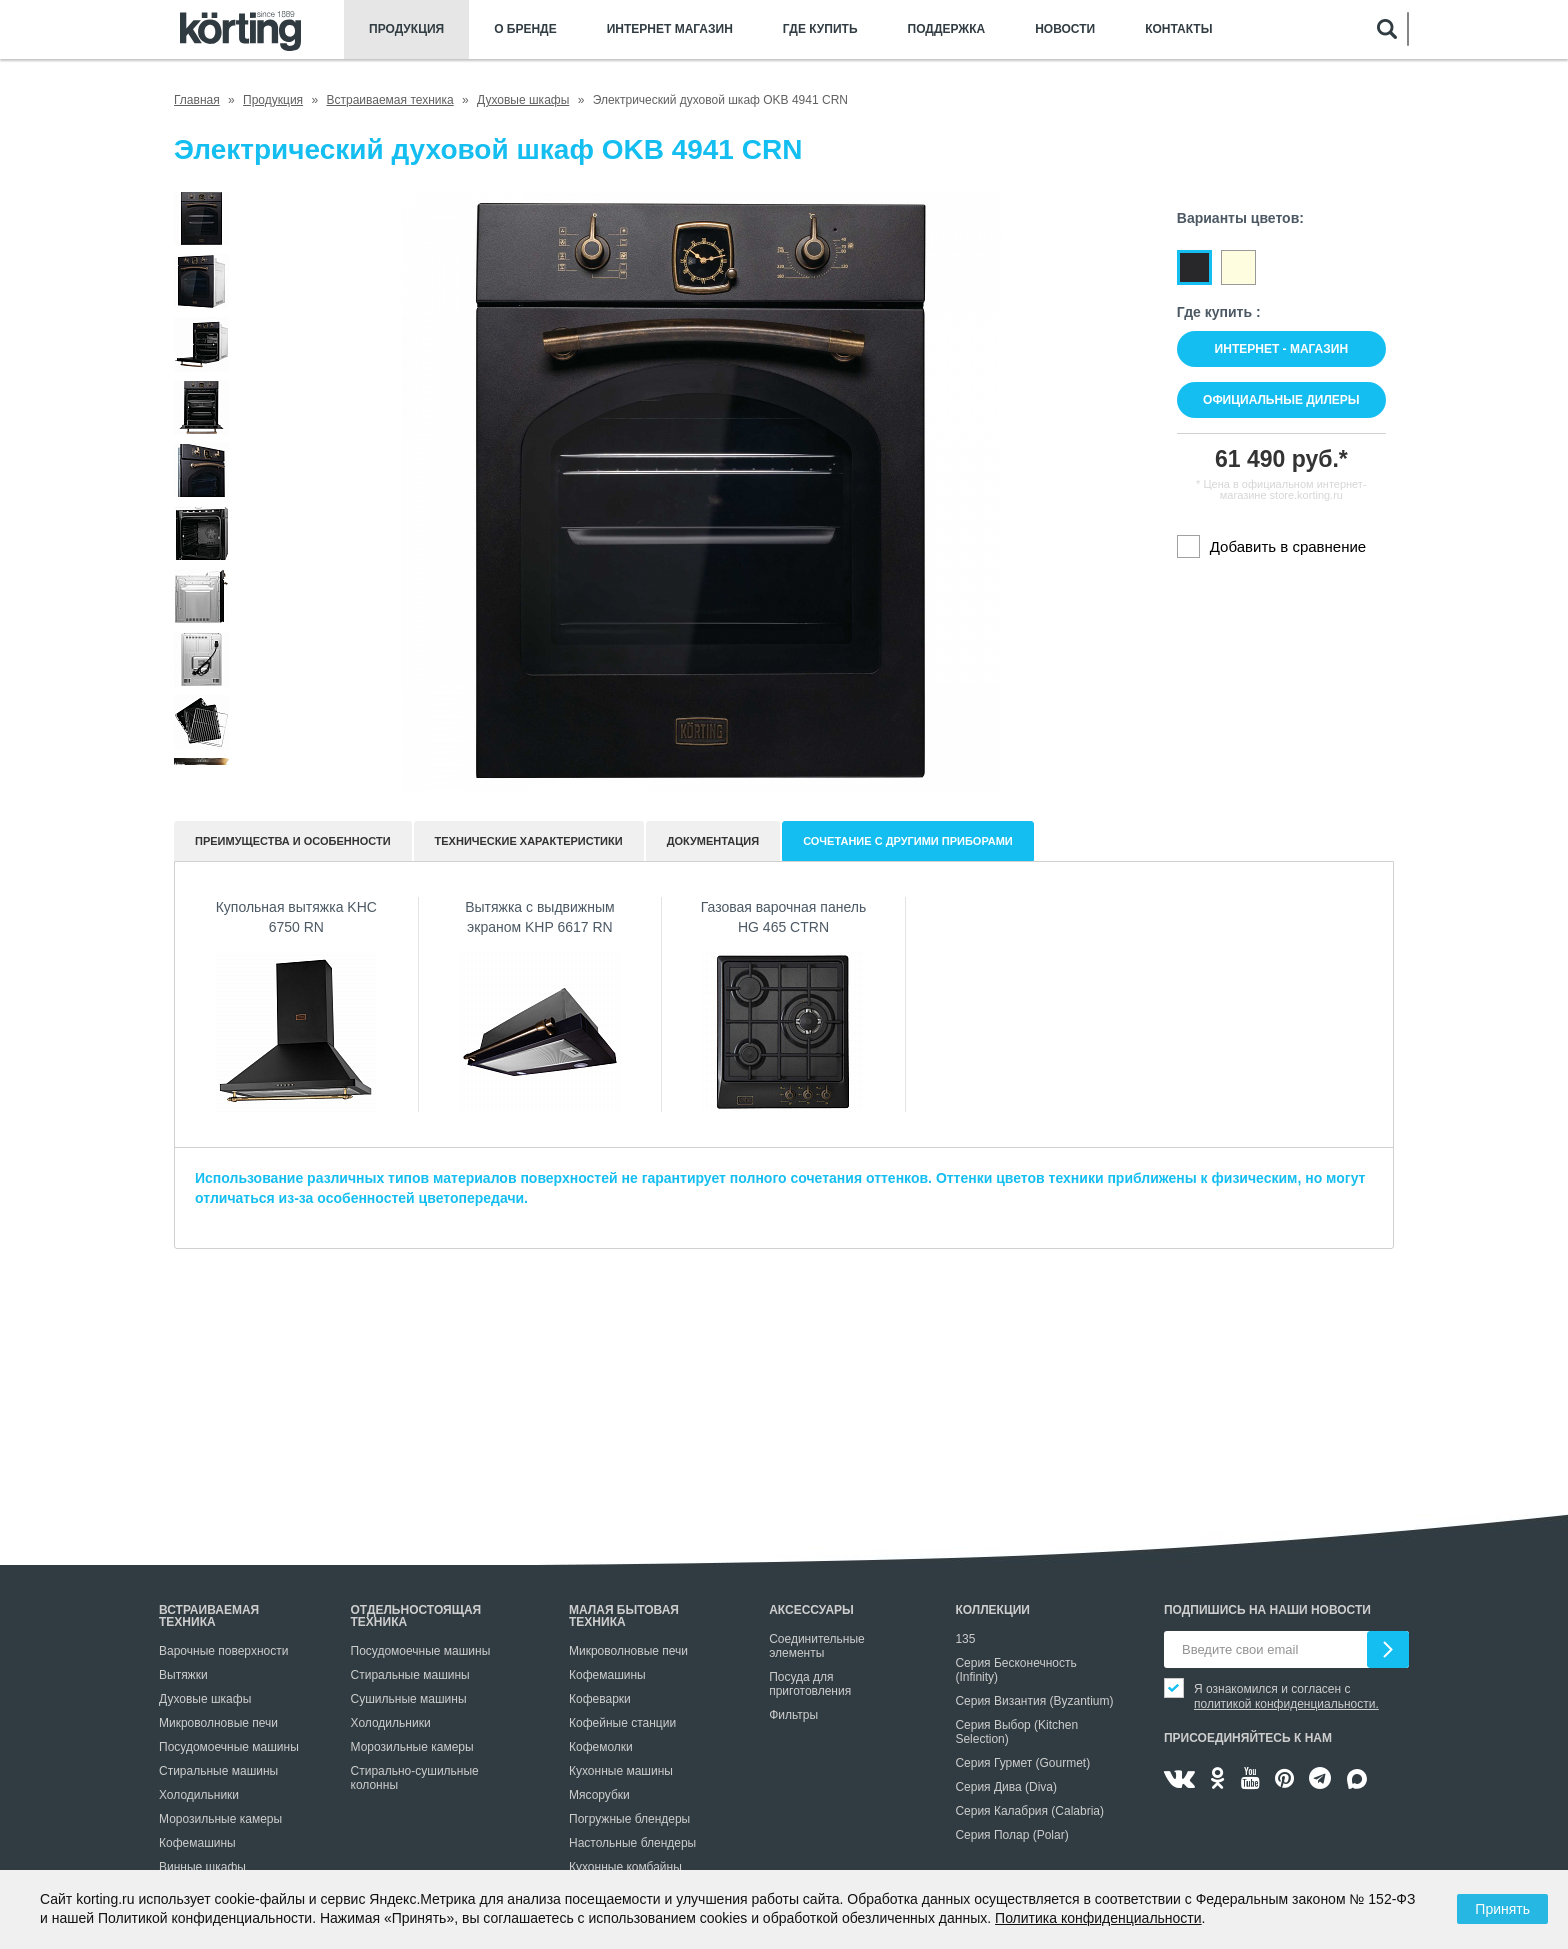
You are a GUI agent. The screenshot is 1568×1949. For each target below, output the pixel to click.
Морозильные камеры (220, 1819)
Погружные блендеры (629, 1819)
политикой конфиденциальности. (1286, 1704)
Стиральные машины (218, 1771)
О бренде (525, 29)
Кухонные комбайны (625, 1867)
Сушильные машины (409, 1699)
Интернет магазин (670, 29)
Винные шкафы (202, 1867)
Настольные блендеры (632, 1843)
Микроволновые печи (218, 1723)
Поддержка (947, 29)
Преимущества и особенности (293, 841)
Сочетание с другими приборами (908, 841)
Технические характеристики (529, 841)
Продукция (406, 29)
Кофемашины (197, 1843)
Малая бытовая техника (624, 1616)
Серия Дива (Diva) (1006, 1787)
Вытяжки (183, 1675)
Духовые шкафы (205, 1699)
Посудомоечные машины (229, 1747)
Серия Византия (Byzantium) (1034, 1701)
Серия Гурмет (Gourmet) (1022, 1763)
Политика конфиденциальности (1098, 1918)
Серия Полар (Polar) (1011, 1835)
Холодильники (199, 1795)
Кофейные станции (622, 1723)
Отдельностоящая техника (416, 1616)
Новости (1065, 29)
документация (713, 841)
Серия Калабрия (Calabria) (1029, 1811)
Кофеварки (600, 1699)
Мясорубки (599, 1795)
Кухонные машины (621, 1771)
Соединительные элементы (817, 1646)
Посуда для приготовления (810, 1684)
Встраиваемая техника (209, 1616)
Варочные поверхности (223, 1651)
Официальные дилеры (1281, 400)
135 (965, 1639)
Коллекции (992, 1610)
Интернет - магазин (1281, 349)
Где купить (820, 29)
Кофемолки (601, 1747)
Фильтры (793, 1715)
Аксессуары (811, 1610)
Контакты (1178, 29)
